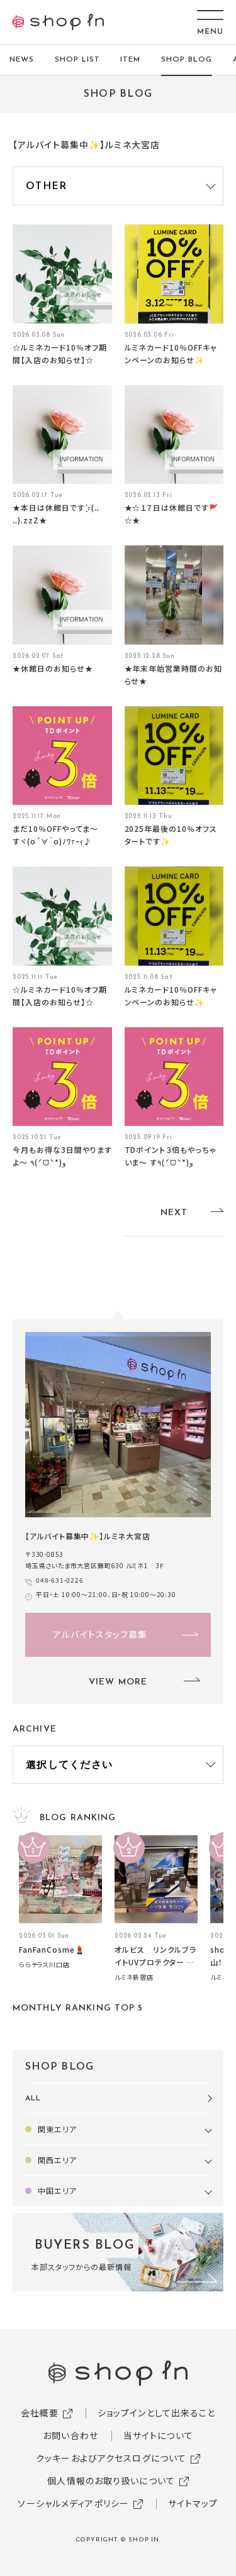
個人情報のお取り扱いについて (111, 2480)
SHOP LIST (77, 59)
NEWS (21, 59)
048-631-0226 (60, 1580)
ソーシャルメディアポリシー (73, 2503)
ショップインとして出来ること (157, 2412)
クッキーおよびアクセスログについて (111, 2458)
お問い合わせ (70, 2435)
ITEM (130, 59)
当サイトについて (158, 2435)
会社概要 (40, 2412)
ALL (33, 2098)
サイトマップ (193, 2503)
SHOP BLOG (186, 59)
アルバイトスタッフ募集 (100, 1634)
